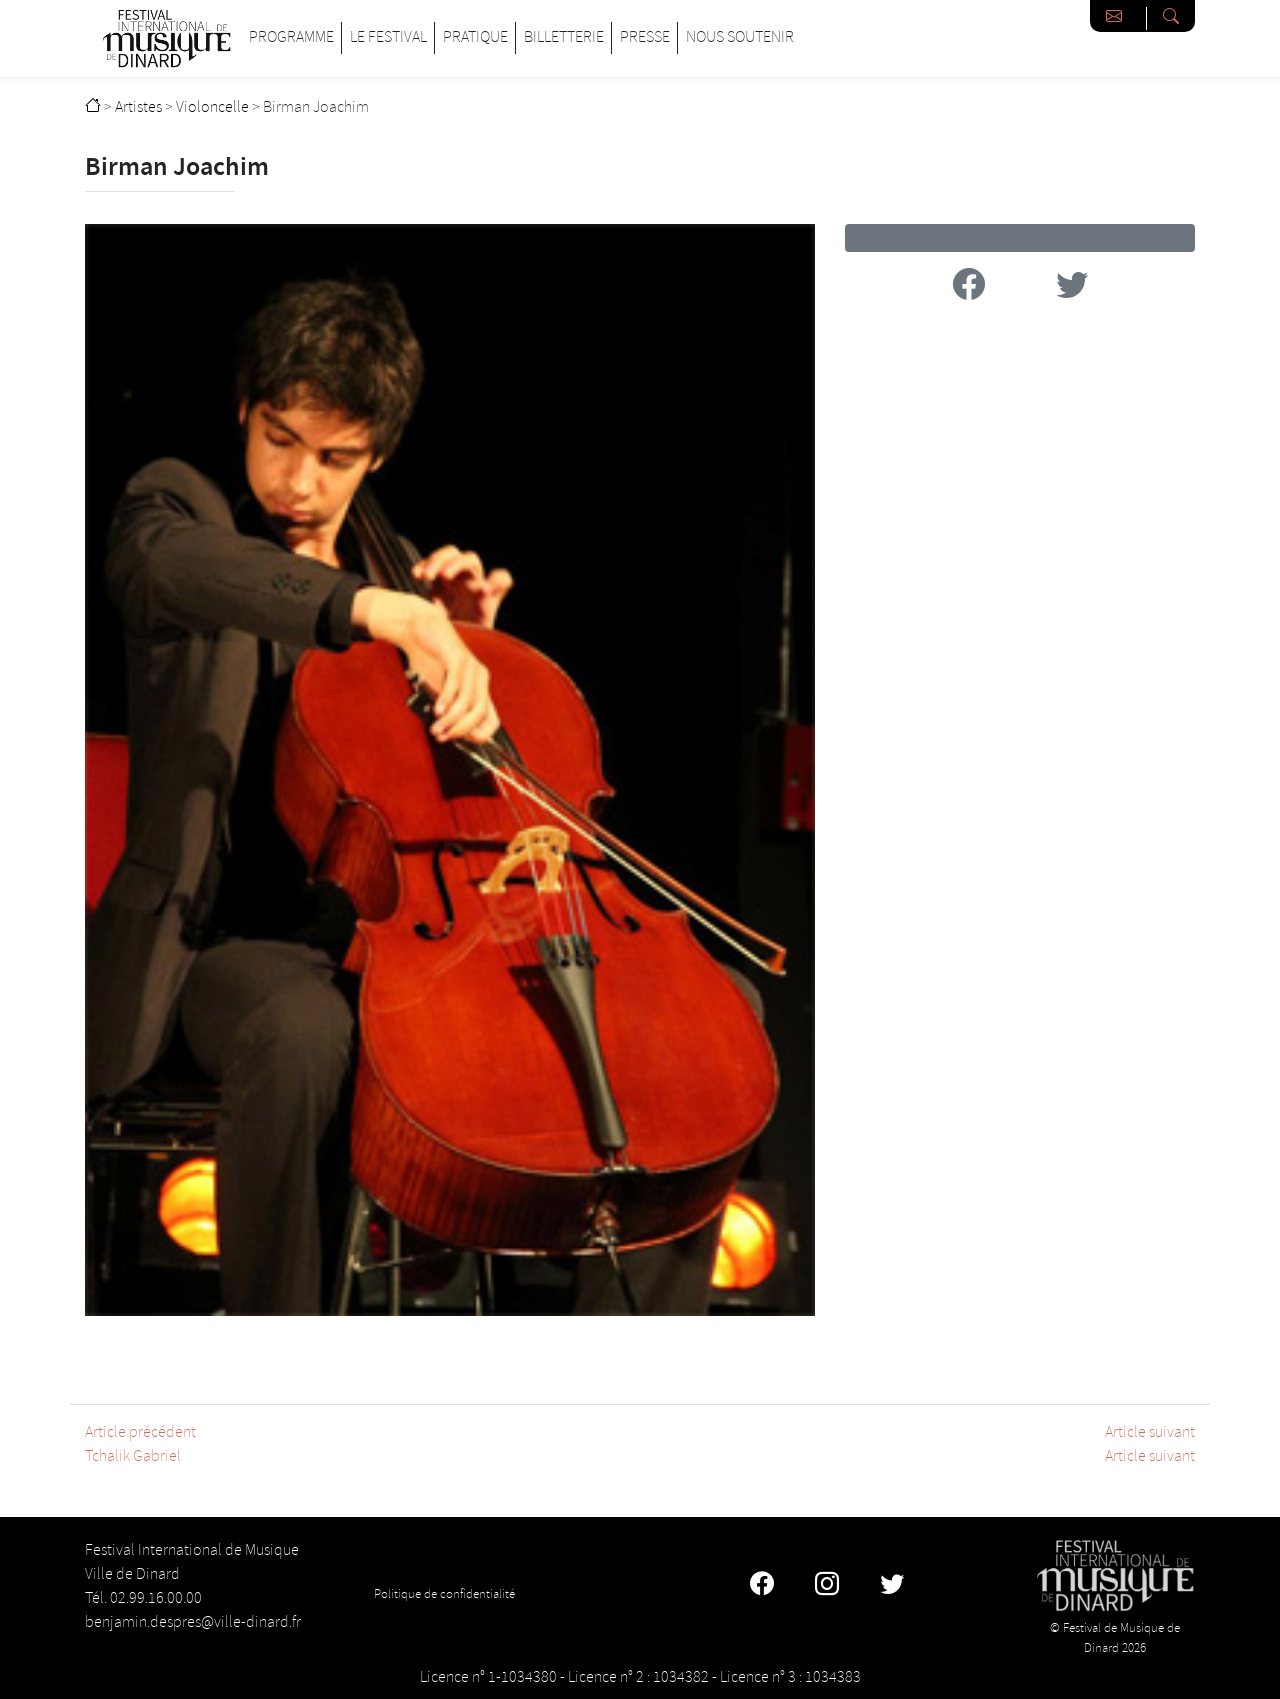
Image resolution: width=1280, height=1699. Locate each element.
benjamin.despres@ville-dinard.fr (193, 1622)
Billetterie (564, 37)
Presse (645, 37)
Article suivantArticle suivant (1150, 1444)
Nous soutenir (740, 37)
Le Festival (388, 37)
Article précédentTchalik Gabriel (140, 1444)
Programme (291, 37)
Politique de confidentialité (444, 1594)
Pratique (475, 37)
